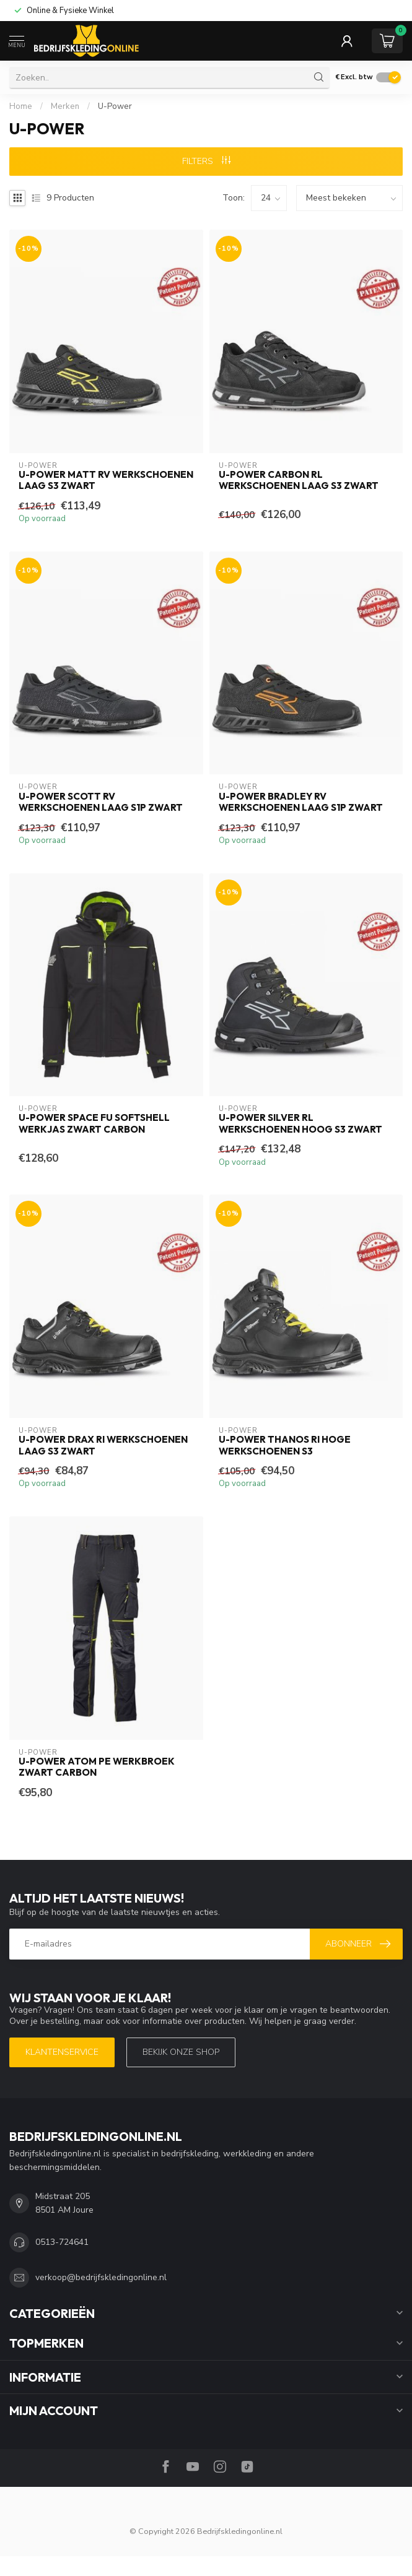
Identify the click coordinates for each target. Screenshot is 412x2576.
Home (20, 106)
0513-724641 (62, 2242)
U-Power (115, 106)
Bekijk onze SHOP (180, 2052)
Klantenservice (62, 2052)
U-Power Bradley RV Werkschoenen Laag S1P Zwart (301, 802)
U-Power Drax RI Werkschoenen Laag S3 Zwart (103, 1445)
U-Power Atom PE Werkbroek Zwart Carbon (97, 1767)
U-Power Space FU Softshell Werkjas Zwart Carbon (94, 1123)
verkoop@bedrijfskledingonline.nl (101, 2277)
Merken (65, 106)
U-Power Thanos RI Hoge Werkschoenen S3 (285, 1445)
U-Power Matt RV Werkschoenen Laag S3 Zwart (106, 480)
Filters (206, 161)
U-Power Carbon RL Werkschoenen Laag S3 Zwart (299, 480)
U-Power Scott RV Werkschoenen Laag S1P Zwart (101, 802)
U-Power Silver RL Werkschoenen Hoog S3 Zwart (300, 1123)
